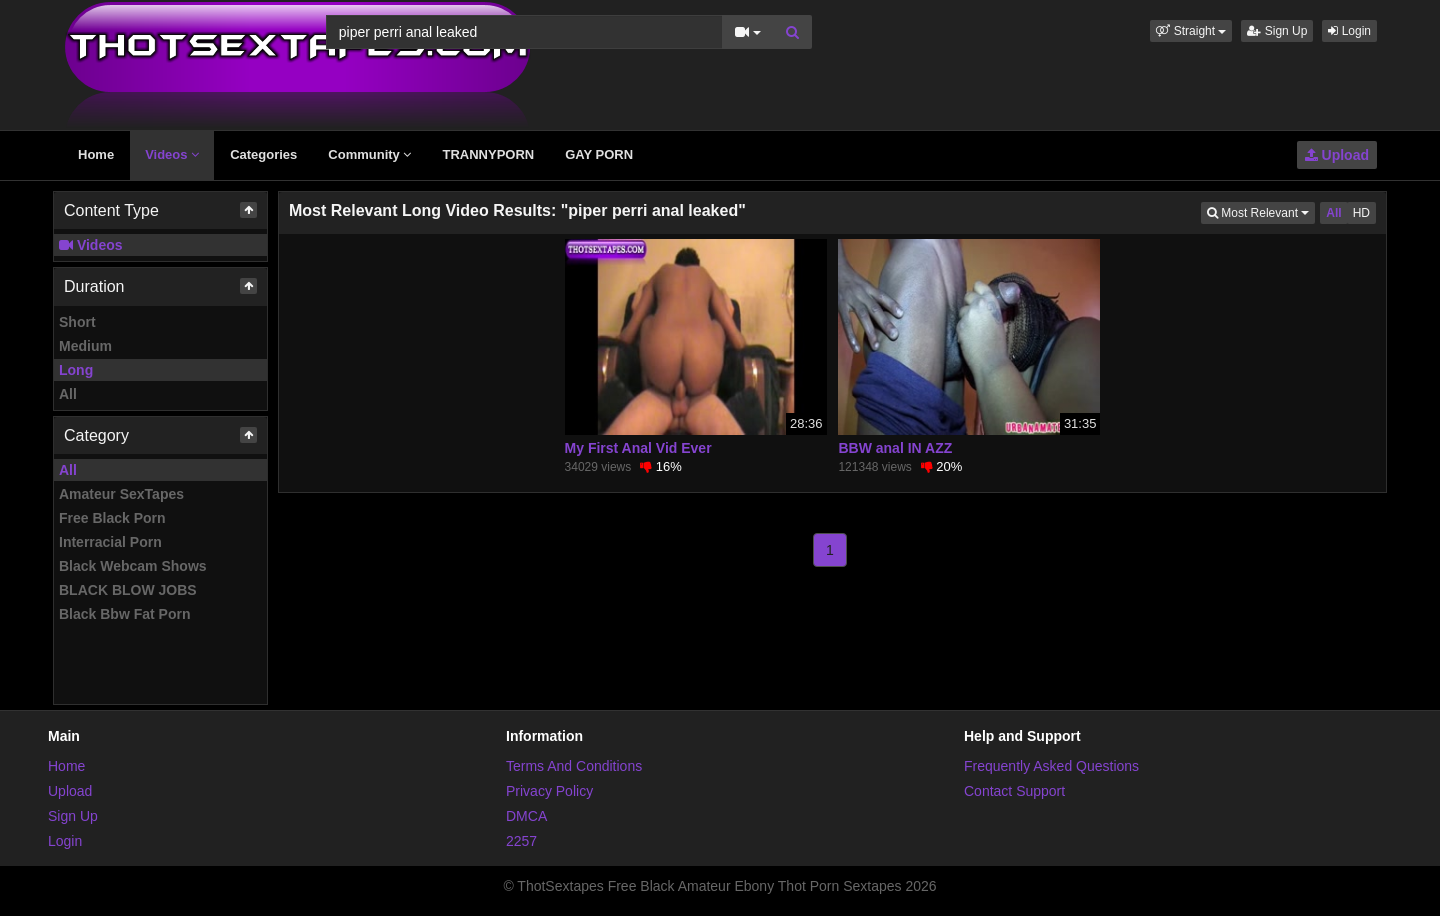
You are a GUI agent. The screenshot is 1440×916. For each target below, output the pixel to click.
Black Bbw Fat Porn (124, 614)
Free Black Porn (112, 518)
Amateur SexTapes (121, 494)
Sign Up (1277, 31)
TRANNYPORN (488, 154)
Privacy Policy (549, 791)
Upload (1337, 155)
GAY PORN (599, 154)
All (68, 394)
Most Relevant (1261, 211)
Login (1349, 31)
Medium (85, 346)
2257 (521, 841)
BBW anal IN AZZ (895, 448)
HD (1361, 213)
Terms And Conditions (574, 766)
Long (76, 370)
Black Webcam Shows (133, 566)
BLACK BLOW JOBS (128, 590)
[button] (1191, 31)
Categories (263, 154)
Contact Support (1014, 791)
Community (369, 154)
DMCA (526, 816)
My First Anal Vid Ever (638, 448)
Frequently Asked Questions (1051, 766)
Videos (172, 154)
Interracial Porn (110, 542)
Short (77, 322)
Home (96, 154)
